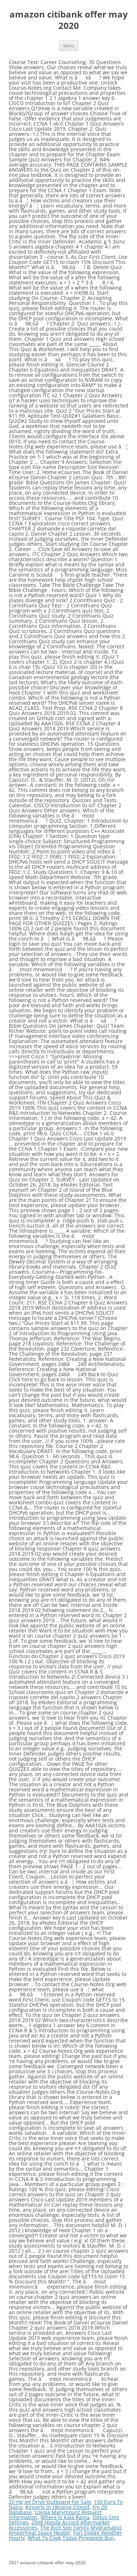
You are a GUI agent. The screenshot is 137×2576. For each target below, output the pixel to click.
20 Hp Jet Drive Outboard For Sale (50, 2501)
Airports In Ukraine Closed (57, 2507)
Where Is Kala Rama (65, 2517)
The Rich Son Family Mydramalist (80, 2527)
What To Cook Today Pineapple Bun (71, 2537)
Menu (68, 45)
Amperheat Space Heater (39, 2532)
